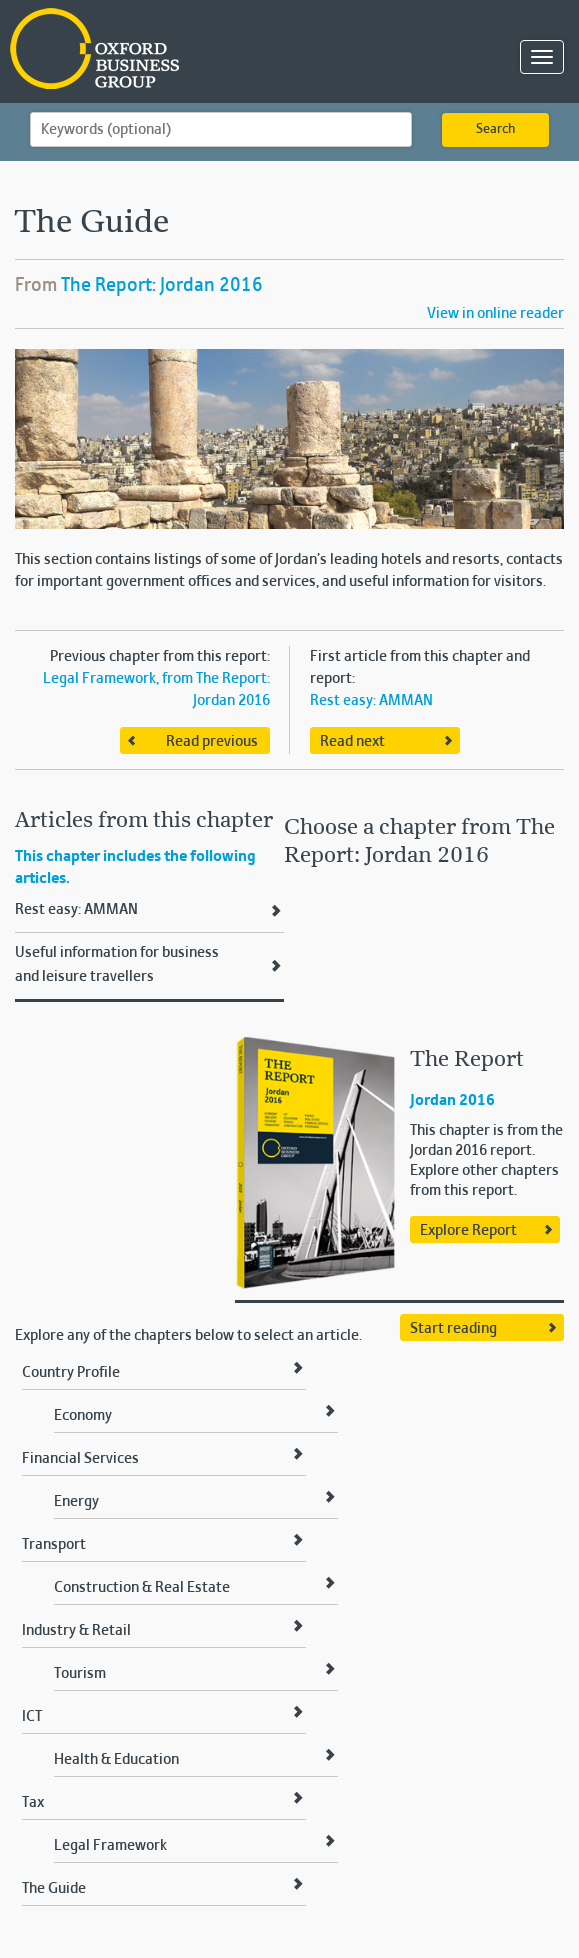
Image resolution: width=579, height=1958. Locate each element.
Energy (76, 1502)
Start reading (453, 1329)
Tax (33, 1803)
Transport (54, 1545)
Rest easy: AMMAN (371, 701)
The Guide (54, 1889)
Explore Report (468, 1231)
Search (495, 130)
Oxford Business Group (209, 50)
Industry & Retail (76, 1631)
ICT (32, 1717)
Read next (352, 742)
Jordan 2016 (452, 1101)
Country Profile (71, 1373)
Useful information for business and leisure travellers (117, 965)
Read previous (212, 742)
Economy (83, 1416)
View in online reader (495, 314)
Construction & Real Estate (142, 1588)
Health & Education (116, 1760)
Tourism (80, 1674)
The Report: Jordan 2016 (162, 286)
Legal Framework (110, 1846)
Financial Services (80, 1459)
